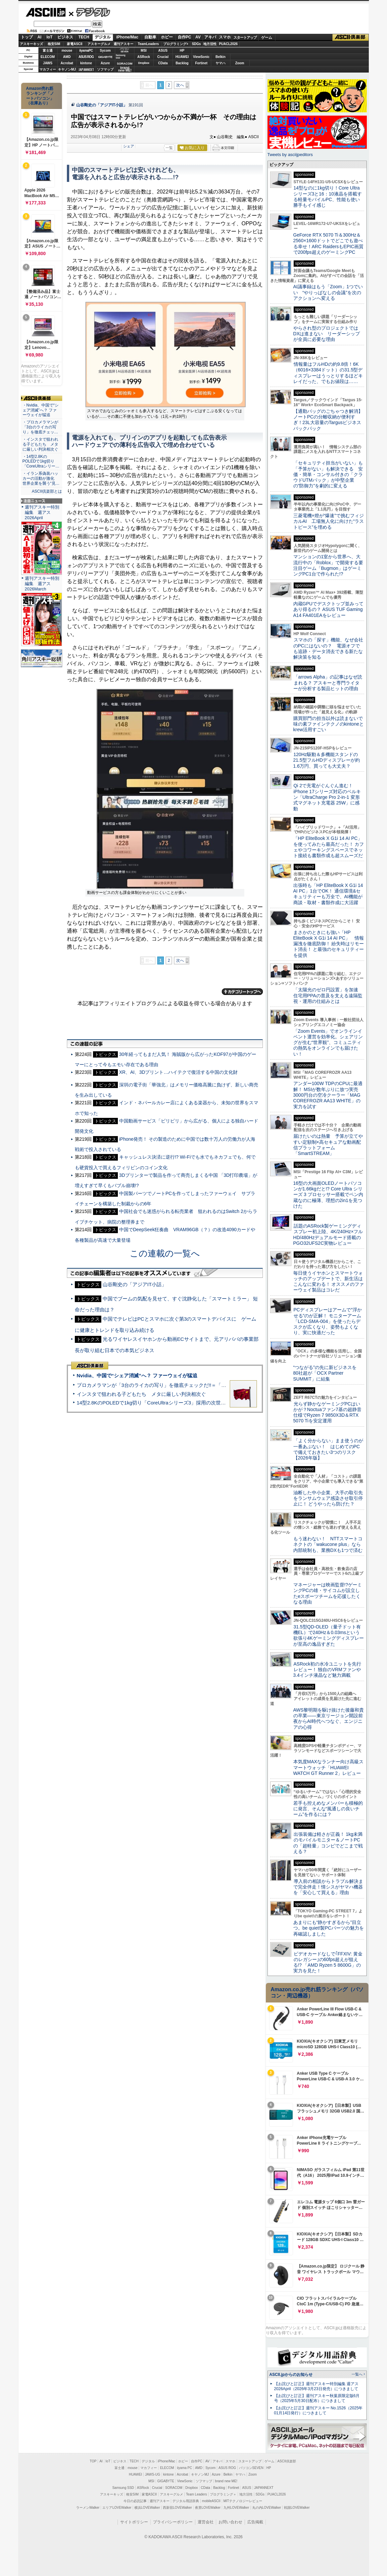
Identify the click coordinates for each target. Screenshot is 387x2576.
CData (163, 63)
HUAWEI (182, 57)
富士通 (48, 50)
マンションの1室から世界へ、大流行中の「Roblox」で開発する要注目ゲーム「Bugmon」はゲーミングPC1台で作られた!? (328, 565)
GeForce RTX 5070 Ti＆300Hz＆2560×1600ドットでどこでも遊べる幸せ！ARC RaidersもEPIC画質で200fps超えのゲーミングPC (328, 243)
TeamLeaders (148, 44)
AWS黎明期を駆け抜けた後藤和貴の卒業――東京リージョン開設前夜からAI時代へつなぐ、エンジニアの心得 (328, 1718)
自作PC (184, 37)
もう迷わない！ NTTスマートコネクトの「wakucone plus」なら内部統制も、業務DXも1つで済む (328, 1544)
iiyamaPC (86, 50)
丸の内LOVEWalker (266, 2507)
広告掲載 (255, 2522)
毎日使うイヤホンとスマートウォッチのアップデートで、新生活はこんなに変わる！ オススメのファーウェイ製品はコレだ (328, 1281)
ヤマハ (220, 63)
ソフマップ (105, 69)
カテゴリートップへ (242, 991)
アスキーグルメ (99, 44)
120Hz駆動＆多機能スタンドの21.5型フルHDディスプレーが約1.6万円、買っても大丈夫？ (326, 760)
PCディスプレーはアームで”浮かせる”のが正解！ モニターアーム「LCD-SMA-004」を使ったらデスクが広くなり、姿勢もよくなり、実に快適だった (327, 1321)
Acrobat (67, 63)
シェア (128, 146)
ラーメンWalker (88, 2507)
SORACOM (173, 2488)
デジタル (89, 12)
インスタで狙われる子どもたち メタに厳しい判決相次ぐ (141, 1394)
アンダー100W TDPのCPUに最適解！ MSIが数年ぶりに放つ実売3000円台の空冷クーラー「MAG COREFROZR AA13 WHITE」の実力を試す (328, 1095)
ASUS (163, 50)
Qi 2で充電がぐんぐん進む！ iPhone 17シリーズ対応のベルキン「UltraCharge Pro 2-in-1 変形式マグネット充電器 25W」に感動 (327, 797)
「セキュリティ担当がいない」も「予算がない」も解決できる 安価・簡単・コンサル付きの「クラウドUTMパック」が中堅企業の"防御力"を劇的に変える (328, 474)
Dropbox (143, 63)
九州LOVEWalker (236, 2507)
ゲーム (266, 37)
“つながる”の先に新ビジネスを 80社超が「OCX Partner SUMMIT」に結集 (327, 1373)
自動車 (150, 37)
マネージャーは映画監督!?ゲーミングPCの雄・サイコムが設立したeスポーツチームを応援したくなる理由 (327, 1593)
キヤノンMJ (67, 69)
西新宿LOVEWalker (177, 2507)
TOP (93, 2461)
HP (182, 50)
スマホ (225, 37)
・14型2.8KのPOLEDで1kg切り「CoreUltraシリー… (41, 461)
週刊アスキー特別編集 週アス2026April (42, 512)
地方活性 (210, 44)
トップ (27, 37)
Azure (105, 63)
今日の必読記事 (135, 2501)
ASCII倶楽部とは (47, 491)
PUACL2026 (228, 44)
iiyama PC (184, 2468)
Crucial (163, 57)
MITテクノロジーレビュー (242, 2501)
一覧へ (357, 2374)
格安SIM (54, 44)
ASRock (143, 57)
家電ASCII (74, 44)
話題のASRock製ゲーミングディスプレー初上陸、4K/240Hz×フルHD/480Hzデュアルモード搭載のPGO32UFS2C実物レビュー (328, 1234)
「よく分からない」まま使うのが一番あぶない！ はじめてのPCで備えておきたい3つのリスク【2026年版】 (328, 1449)
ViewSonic (201, 57)
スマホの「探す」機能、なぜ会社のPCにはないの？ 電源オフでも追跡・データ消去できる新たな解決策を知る (328, 648)
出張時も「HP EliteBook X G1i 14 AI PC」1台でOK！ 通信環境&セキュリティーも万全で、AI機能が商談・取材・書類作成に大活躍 (328, 894)
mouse (67, 50)
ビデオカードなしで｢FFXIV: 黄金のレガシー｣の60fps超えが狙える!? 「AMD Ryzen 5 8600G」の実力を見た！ (328, 1962)
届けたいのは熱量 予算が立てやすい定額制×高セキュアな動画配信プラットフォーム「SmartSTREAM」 (328, 1144)
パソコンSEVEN (124, 50)
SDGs (196, 44)
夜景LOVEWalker (207, 2507)
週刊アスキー (123, 44)
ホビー (167, 37)
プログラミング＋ (223, 2494)
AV (198, 37)
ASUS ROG (85, 57)
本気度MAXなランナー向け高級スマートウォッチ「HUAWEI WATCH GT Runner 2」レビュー (328, 1767)
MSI (144, 50)
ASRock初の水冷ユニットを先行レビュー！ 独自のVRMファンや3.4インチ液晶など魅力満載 (327, 1669)
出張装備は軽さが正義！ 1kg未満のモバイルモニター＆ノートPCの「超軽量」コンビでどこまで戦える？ (328, 1843)
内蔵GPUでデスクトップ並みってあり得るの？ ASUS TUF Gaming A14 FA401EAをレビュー (328, 609)
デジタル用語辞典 (185, 2501)
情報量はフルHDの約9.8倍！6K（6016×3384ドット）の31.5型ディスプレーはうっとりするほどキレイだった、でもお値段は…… (328, 372)
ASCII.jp (45, 12)
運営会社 (206, 2522)
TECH (83, 37)
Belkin (220, 57)
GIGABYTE (105, 57)
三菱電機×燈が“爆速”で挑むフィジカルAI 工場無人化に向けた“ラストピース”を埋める (328, 521)
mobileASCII (211, 2501)
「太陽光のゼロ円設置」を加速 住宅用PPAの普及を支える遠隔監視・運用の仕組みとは (328, 995)
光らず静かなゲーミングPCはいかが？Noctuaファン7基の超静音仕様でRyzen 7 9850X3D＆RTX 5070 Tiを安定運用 (327, 1412)
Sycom (105, 50)
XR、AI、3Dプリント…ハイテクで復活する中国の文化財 (178, 1072)
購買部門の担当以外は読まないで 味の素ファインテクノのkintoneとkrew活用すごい (330, 724)
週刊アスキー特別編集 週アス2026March (42, 583)
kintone (86, 63)
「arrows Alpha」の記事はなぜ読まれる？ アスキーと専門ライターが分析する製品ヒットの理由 (327, 682)
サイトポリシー (134, 2522)
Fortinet (201, 63)
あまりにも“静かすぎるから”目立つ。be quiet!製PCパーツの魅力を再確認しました (328, 1928)
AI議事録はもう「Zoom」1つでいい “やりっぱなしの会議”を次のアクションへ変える (328, 292)
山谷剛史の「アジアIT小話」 (101, 105)
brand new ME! (226, 2481)
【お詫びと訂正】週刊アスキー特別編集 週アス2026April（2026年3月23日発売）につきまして (316, 2386)
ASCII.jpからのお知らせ (291, 2374)
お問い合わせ (230, 2522)
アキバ (210, 37)
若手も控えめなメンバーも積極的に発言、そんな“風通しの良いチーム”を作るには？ (328, 1808)
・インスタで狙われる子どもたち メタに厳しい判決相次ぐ (40, 444)
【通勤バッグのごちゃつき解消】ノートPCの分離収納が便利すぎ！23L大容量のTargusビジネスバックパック (328, 420)
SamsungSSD (120, 56)
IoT (50, 37)
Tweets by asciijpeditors (290, 154)
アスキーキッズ (31, 44)
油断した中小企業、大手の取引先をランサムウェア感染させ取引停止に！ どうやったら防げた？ (328, 1498)
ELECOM (48, 57)
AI (39, 37)
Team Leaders (196, 2494)
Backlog (182, 63)
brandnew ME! (125, 69)
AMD (67, 57)
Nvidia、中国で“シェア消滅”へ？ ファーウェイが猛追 (137, 1375)
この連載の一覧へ (165, 1253)
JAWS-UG (152, 2474)
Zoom (239, 63)
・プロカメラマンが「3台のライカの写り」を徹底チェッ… (40, 427)
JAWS (47, 63)
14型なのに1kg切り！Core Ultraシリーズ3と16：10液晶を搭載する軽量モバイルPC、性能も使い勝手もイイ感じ (327, 196)
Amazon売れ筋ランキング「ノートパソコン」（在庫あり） (40, 95)
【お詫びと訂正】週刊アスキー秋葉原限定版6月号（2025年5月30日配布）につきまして (317, 2398)
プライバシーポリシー (173, 2522)
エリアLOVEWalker (116, 2507)
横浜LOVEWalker (147, 2507)
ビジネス (65, 37)
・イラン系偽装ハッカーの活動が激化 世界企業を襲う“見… (41, 478)
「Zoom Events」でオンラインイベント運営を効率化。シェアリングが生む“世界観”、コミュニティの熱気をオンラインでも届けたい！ (328, 1042)
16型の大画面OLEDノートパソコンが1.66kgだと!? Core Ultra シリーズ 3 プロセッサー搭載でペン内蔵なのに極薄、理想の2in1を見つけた (328, 1194)
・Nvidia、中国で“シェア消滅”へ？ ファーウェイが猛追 (41, 410)
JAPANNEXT (86, 69)
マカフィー (47, 69)
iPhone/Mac (127, 37)
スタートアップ (245, 37)
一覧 (169, 148)
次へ (180, 85)
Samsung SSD (123, 2488)
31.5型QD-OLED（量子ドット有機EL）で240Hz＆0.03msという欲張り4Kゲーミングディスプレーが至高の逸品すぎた (328, 1635)
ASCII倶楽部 (350, 37)
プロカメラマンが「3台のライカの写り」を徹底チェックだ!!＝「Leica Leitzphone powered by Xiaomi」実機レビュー (207, 1385)
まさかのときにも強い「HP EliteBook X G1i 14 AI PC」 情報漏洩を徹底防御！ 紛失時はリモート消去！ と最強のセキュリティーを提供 (328, 944)
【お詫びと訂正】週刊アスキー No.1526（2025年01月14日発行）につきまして (318, 2410)
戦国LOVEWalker (297, 2507)
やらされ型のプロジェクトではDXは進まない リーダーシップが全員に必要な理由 (326, 333)
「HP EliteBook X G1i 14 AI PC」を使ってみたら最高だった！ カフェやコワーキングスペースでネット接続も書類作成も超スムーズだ (328, 847)
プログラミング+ (175, 44)
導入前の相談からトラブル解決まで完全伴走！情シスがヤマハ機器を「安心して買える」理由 (328, 1887)
